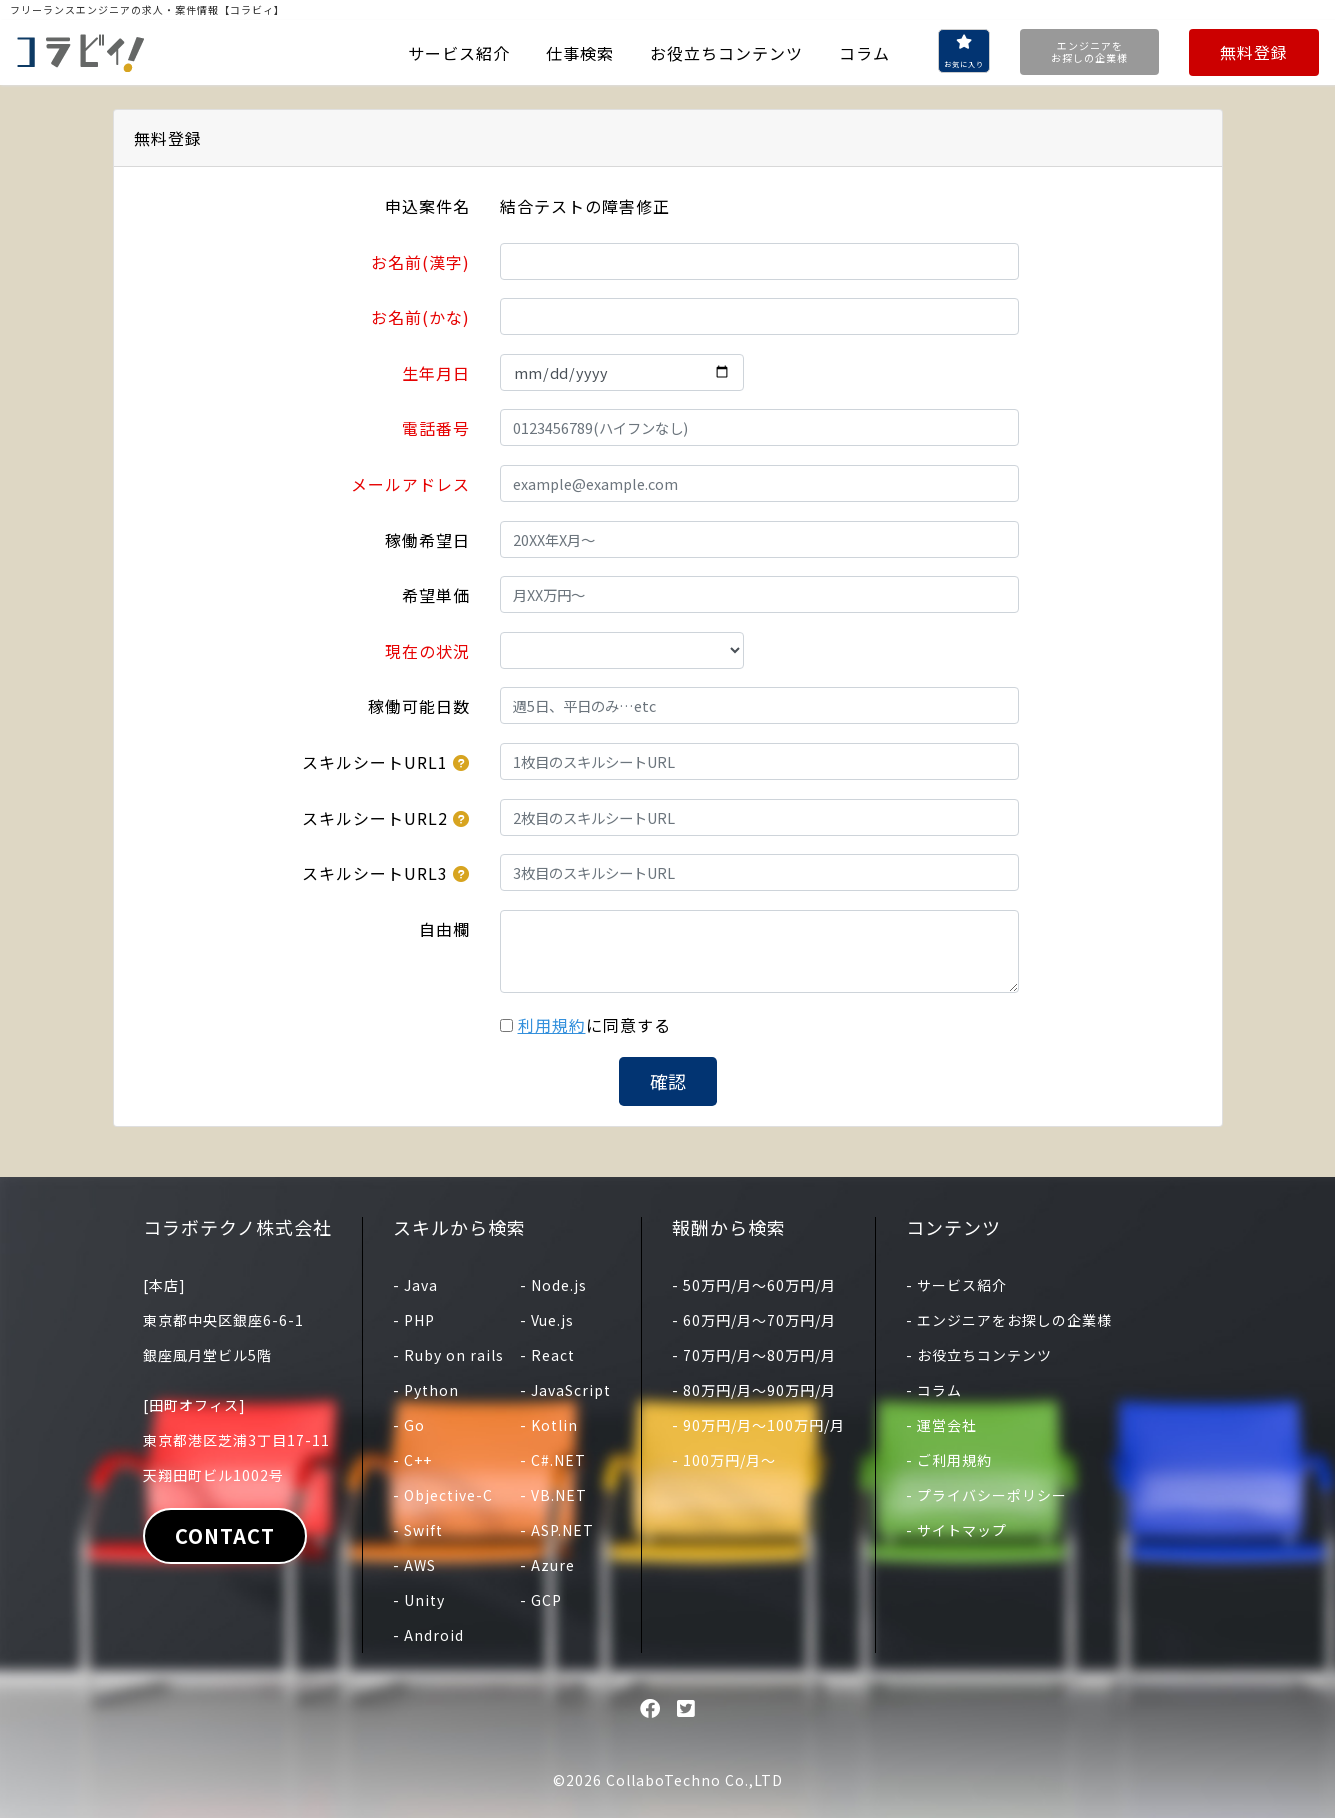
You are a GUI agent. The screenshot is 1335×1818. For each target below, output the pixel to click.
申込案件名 (427, 206)
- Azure (547, 1565)
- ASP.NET (557, 1530)
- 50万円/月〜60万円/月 (754, 1285)
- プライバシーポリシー (986, 1495)
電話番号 (436, 428)
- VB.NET (553, 1495)
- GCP (541, 1600)
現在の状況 (427, 651)
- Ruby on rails (448, 1355)
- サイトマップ (956, 1530)
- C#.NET (553, 1460)
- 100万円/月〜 (724, 1460)
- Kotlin (549, 1425)
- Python (426, 1390)
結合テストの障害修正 (585, 206)
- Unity (419, 1600)
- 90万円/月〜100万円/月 (758, 1425)
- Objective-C (443, 1495)
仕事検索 (580, 53)
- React (547, 1355)
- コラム (934, 1390)
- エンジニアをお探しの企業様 (1009, 1320)
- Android (428, 1635)
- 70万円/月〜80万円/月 (754, 1355)
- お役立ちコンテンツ (979, 1355)
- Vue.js (547, 1320)
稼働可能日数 (419, 706)
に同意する (594, 1025)
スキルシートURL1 (375, 762)
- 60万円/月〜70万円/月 (754, 1320)
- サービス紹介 (956, 1285)
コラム (864, 53)
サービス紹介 (459, 53)
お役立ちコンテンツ (726, 53)
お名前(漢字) (420, 262)
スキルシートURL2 (375, 818)
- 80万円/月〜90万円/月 (754, 1390)
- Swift (418, 1530)
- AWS (414, 1565)
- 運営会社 (941, 1425)
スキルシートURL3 (375, 873)
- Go (409, 1425)
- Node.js (553, 1285)
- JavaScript (565, 1390)
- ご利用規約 (949, 1460)
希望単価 (436, 595)
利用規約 (552, 1025)
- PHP (414, 1320)
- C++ (412, 1460)
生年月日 (436, 373)
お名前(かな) (420, 317)
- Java (415, 1285)
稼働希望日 (427, 540)
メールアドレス (410, 484)
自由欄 (444, 929)
